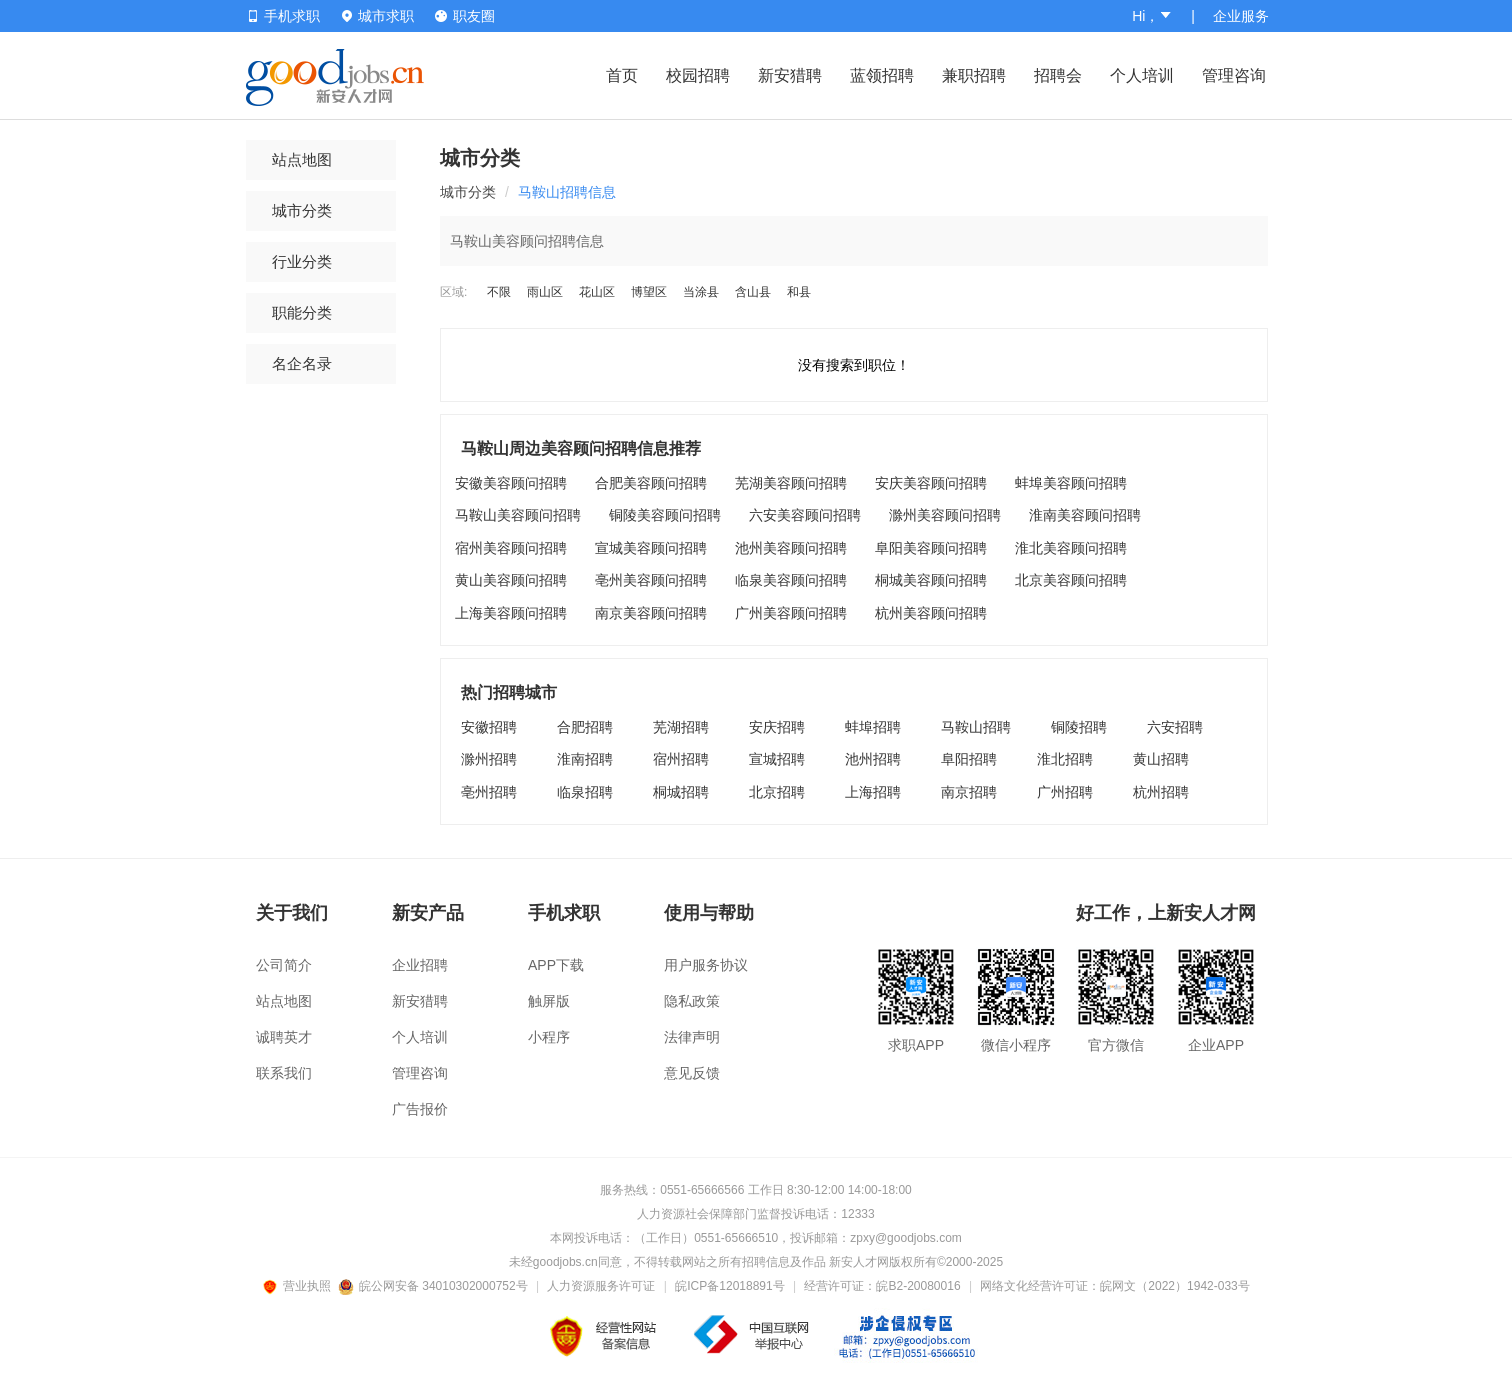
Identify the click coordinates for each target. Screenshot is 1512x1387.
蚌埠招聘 (873, 727)
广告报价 (420, 1109)
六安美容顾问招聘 (805, 515)
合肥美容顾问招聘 (651, 483)
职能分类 (302, 312)
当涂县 (701, 292)
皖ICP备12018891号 (729, 1286)
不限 (499, 292)
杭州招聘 (1161, 792)
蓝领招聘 (882, 75)
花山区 (597, 292)
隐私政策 (692, 1001)
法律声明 (692, 1037)
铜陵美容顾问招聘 (665, 515)
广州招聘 (1065, 792)
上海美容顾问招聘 (511, 613)
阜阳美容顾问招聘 (931, 548)
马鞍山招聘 (976, 727)
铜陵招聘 (1079, 727)
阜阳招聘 (969, 759)
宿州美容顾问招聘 (511, 548)
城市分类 (302, 210)
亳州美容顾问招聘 (651, 580)
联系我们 (284, 1073)
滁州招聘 (489, 759)
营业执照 (300, 1286)
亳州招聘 (489, 792)
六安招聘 (1175, 727)
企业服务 (1241, 16)
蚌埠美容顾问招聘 (1071, 483)
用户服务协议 (706, 965)
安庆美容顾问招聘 (931, 483)
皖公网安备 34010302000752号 (434, 1286)
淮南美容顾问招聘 (1085, 515)
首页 (622, 75)
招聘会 (1058, 75)
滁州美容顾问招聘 (945, 515)
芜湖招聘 (681, 727)
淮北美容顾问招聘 (1071, 548)
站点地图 (302, 159)
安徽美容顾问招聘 (511, 483)
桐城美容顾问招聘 (931, 580)
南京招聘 (969, 792)
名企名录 (302, 363)
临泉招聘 (585, 792)
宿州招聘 (681, 759)
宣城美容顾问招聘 (651, 548)
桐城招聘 (681, 792)
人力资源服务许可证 (601, 1286)
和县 (799, 292)
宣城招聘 (777, 759)
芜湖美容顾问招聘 (791, 483)
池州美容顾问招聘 (791, 548)
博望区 (649, 292)
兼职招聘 (974, 75)
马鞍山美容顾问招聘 (518, 515)
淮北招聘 (1065, 759)
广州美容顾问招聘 (791, 613)
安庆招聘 (777, 727)
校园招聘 (698, 75)
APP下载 (556, 965)
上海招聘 (873, 792)
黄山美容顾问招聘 (511, 580)
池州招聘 (873, 759)
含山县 (753, 292)
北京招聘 (777, 792)
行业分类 (302, 261)
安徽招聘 (489, 727)
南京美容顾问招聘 (651, 613)
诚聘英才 (284, 1037)
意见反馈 (692, 1073)
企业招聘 (420, 965)
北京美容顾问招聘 (1071, 580)
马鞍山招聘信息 (567, 192)
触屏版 (549, 1001)
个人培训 (1142, 75)
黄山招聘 (1161, 759)
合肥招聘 (585, 727)
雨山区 (545, 292)
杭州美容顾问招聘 (931, 613)
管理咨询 (1234, 75)
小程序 (549, 1037)
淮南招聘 (585, 759)
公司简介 (284, 965)
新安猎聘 (790, 75)
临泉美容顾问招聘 (791, 580)
